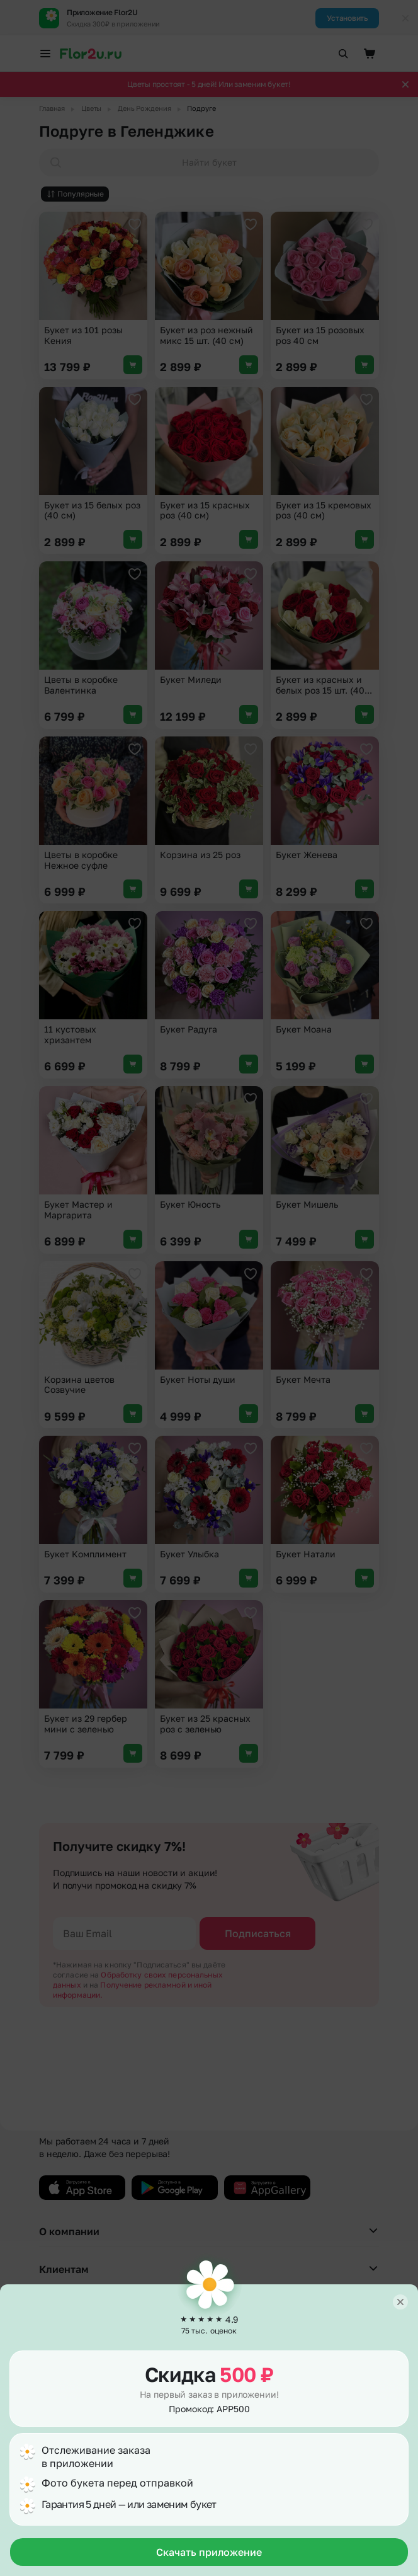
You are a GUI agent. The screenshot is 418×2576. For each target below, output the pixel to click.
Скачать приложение (209, 2552)
